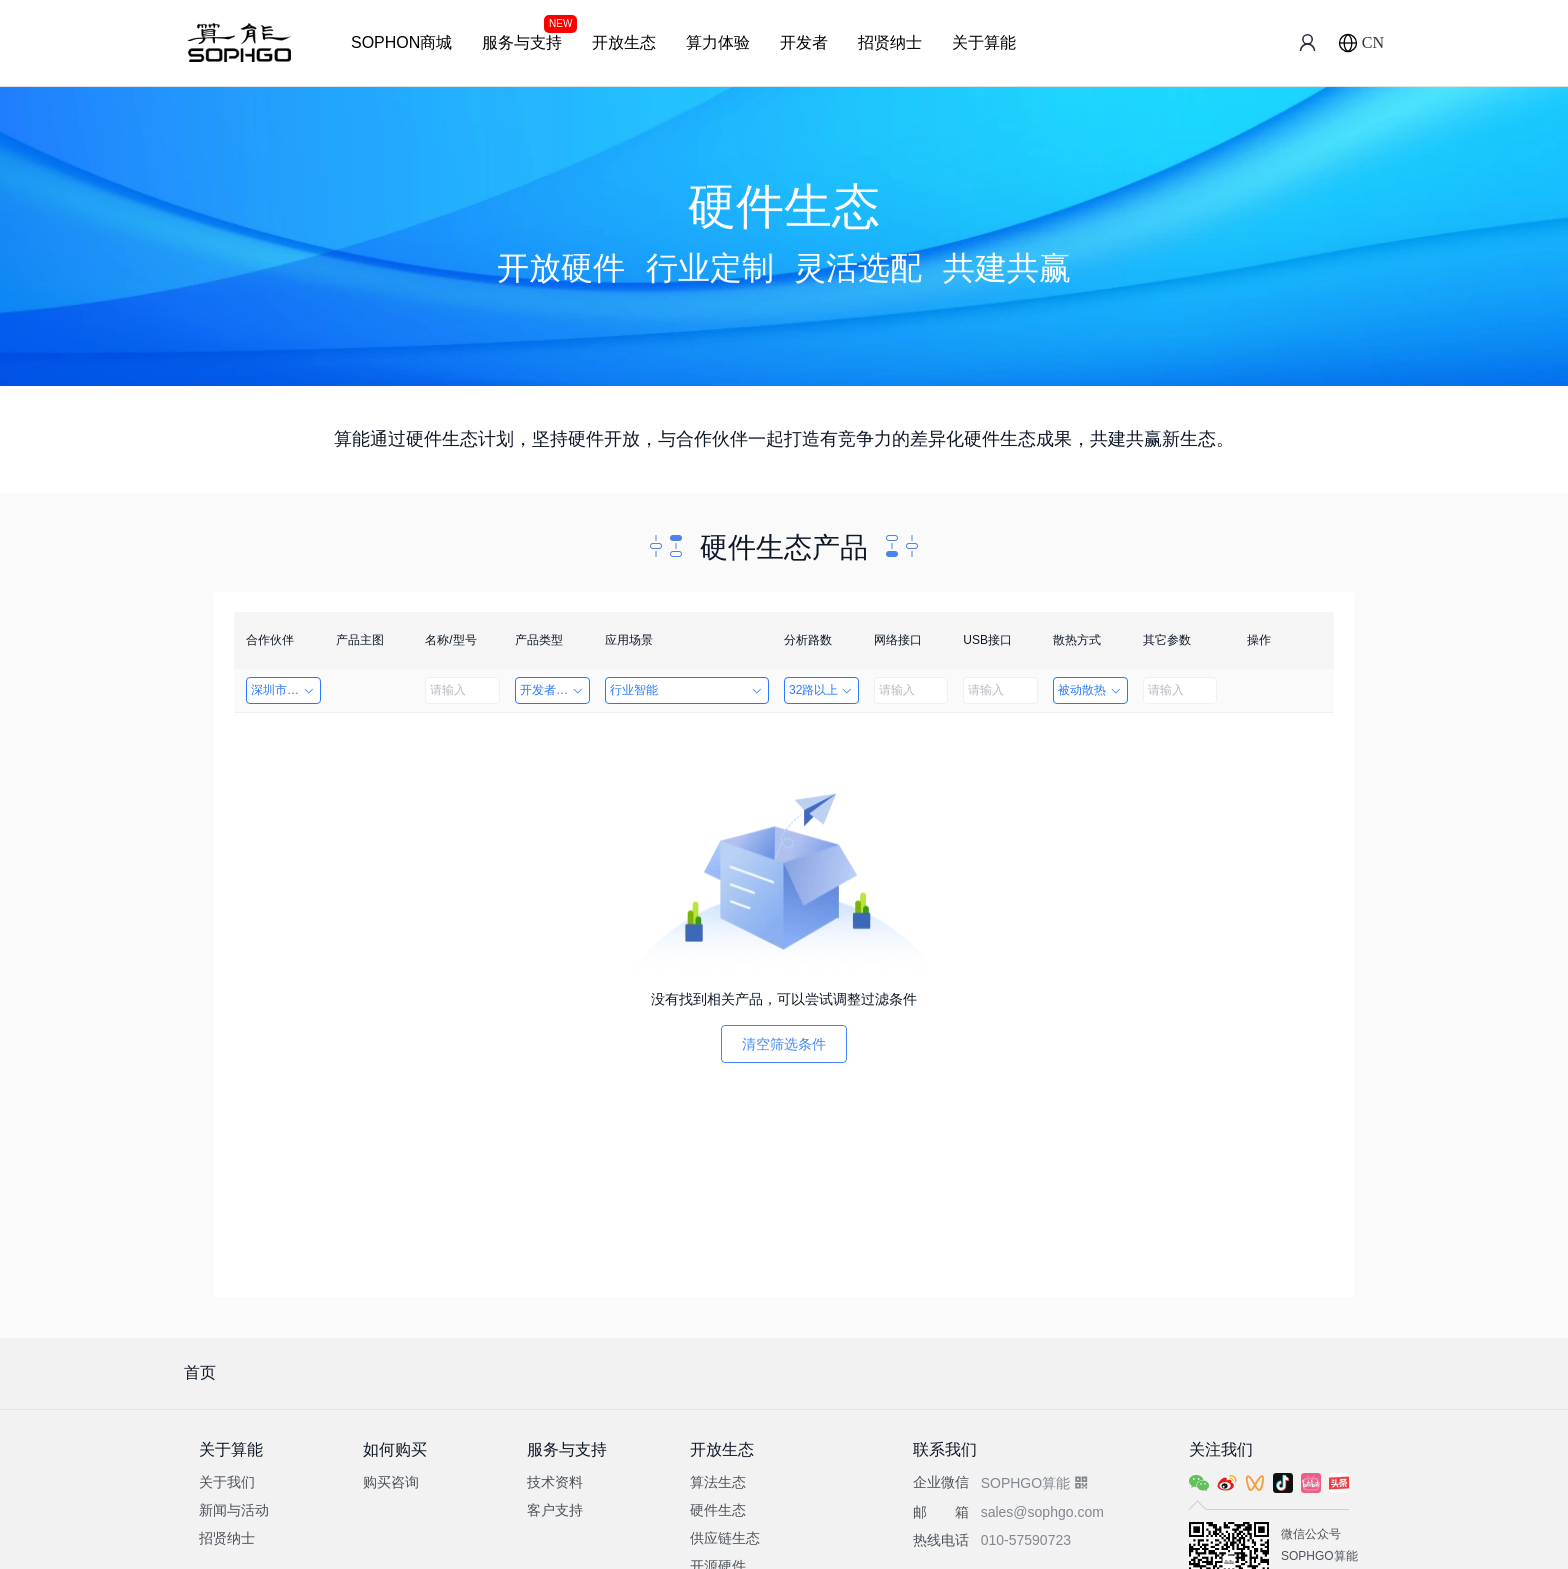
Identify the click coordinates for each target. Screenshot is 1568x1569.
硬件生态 (718, 1510)
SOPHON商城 (401, 42)
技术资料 (555, 1482)
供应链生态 (725, 1538)
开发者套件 (552, 690)
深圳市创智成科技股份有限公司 (286, 690)
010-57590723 (1026, 1540)
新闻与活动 (234, 1510)
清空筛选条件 (784, 1044)
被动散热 (1090, 690)
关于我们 (227, 1482)
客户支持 (555, 1510)
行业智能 (687, 690)
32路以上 (821, 690)
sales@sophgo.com (1042, 1512)
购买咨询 (391, 1482)
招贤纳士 (890, 42)
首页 (200, 1372)
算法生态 (718, 1482)
